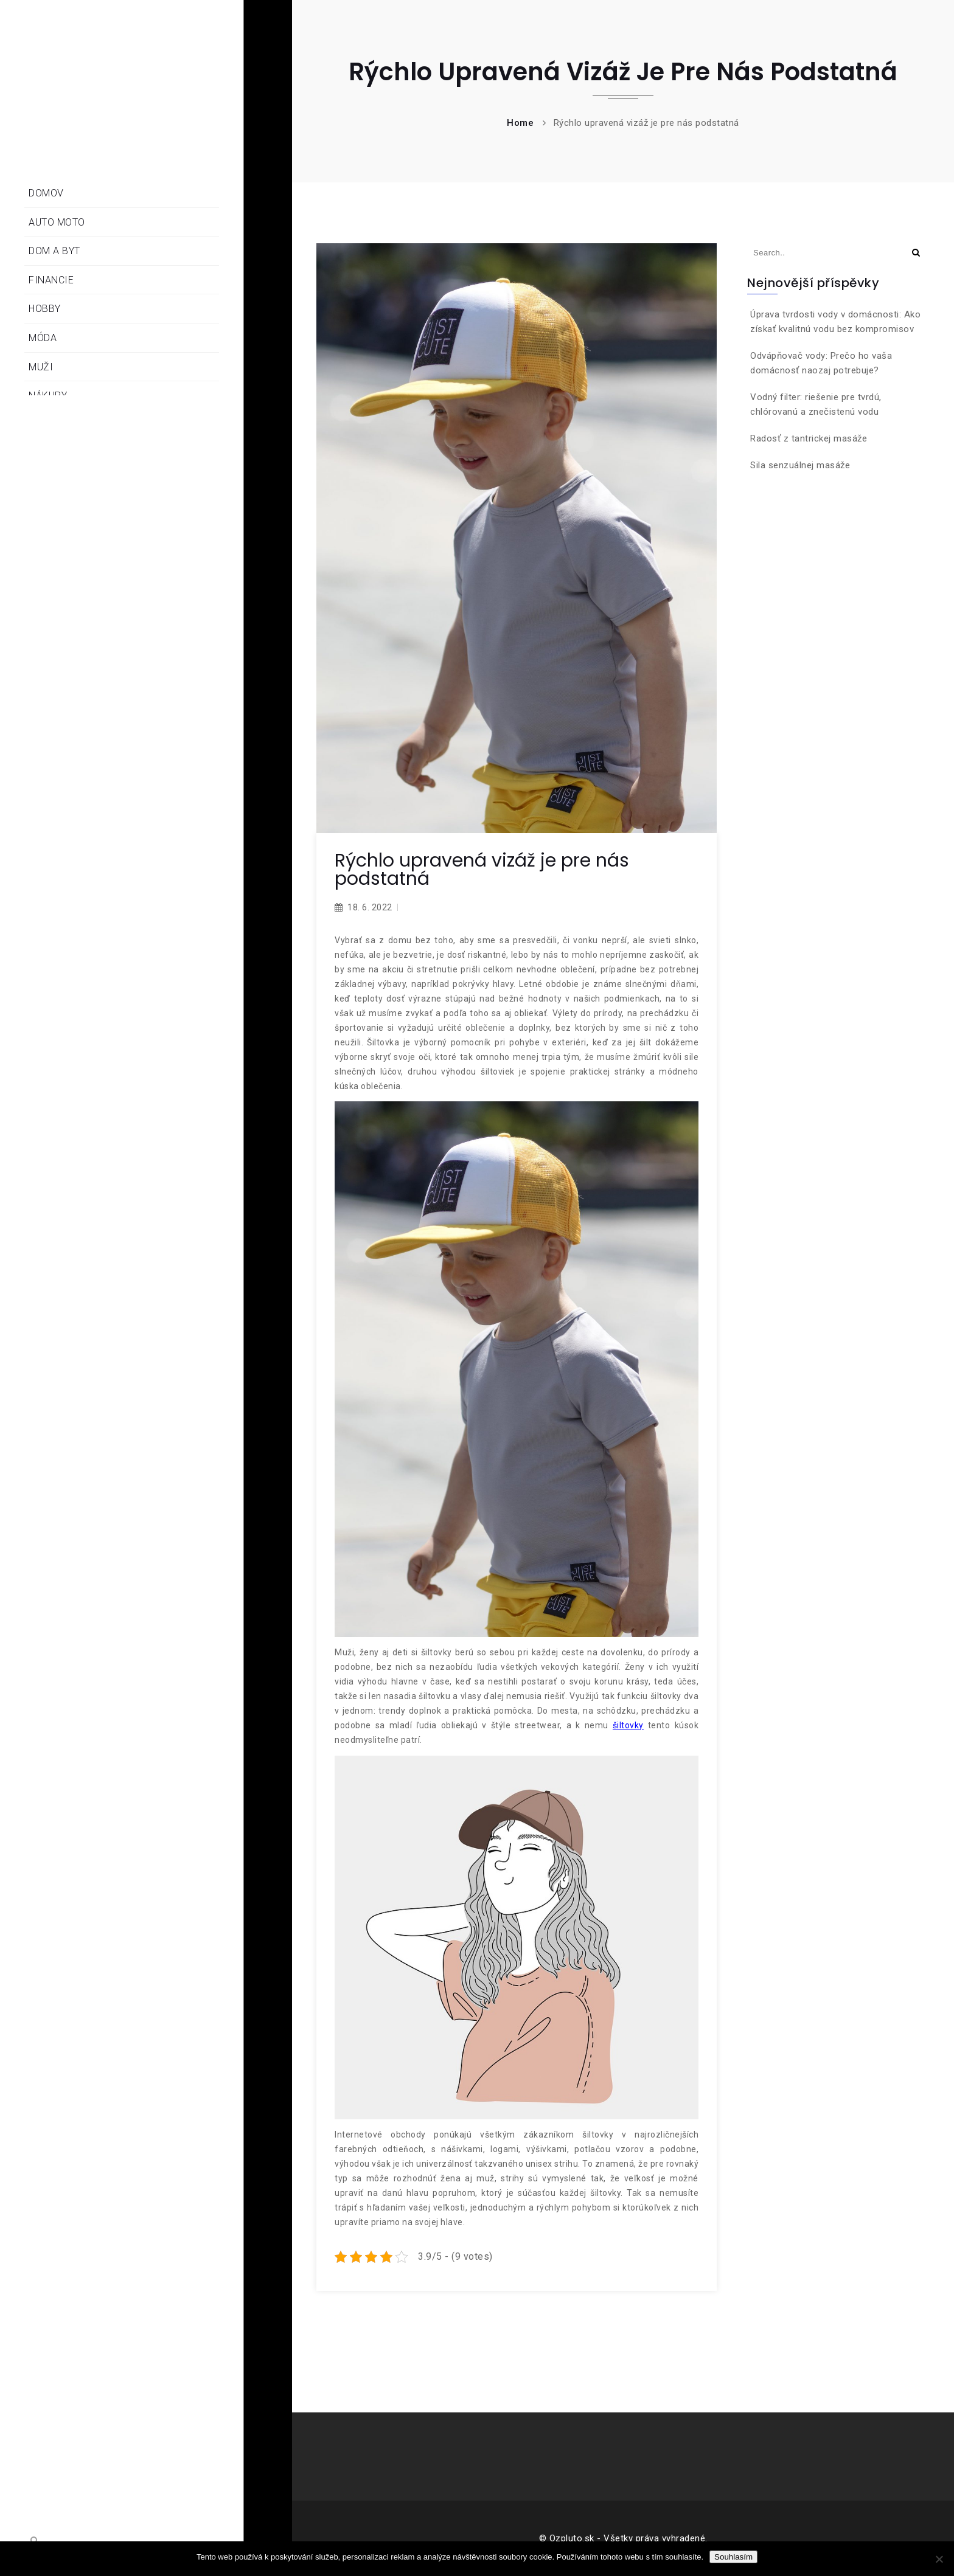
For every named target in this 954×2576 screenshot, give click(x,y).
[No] (939, 2559)
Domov (46, 193)
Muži (41, 367)
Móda (43, 338)
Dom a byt (54, 251)
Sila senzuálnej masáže (800, 465)
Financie (51, 280)
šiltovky (628, 1725)
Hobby (45, 308)
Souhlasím (733, 2556)
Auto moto (57, 222)
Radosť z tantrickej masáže (808, 438)
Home (520, 122)
